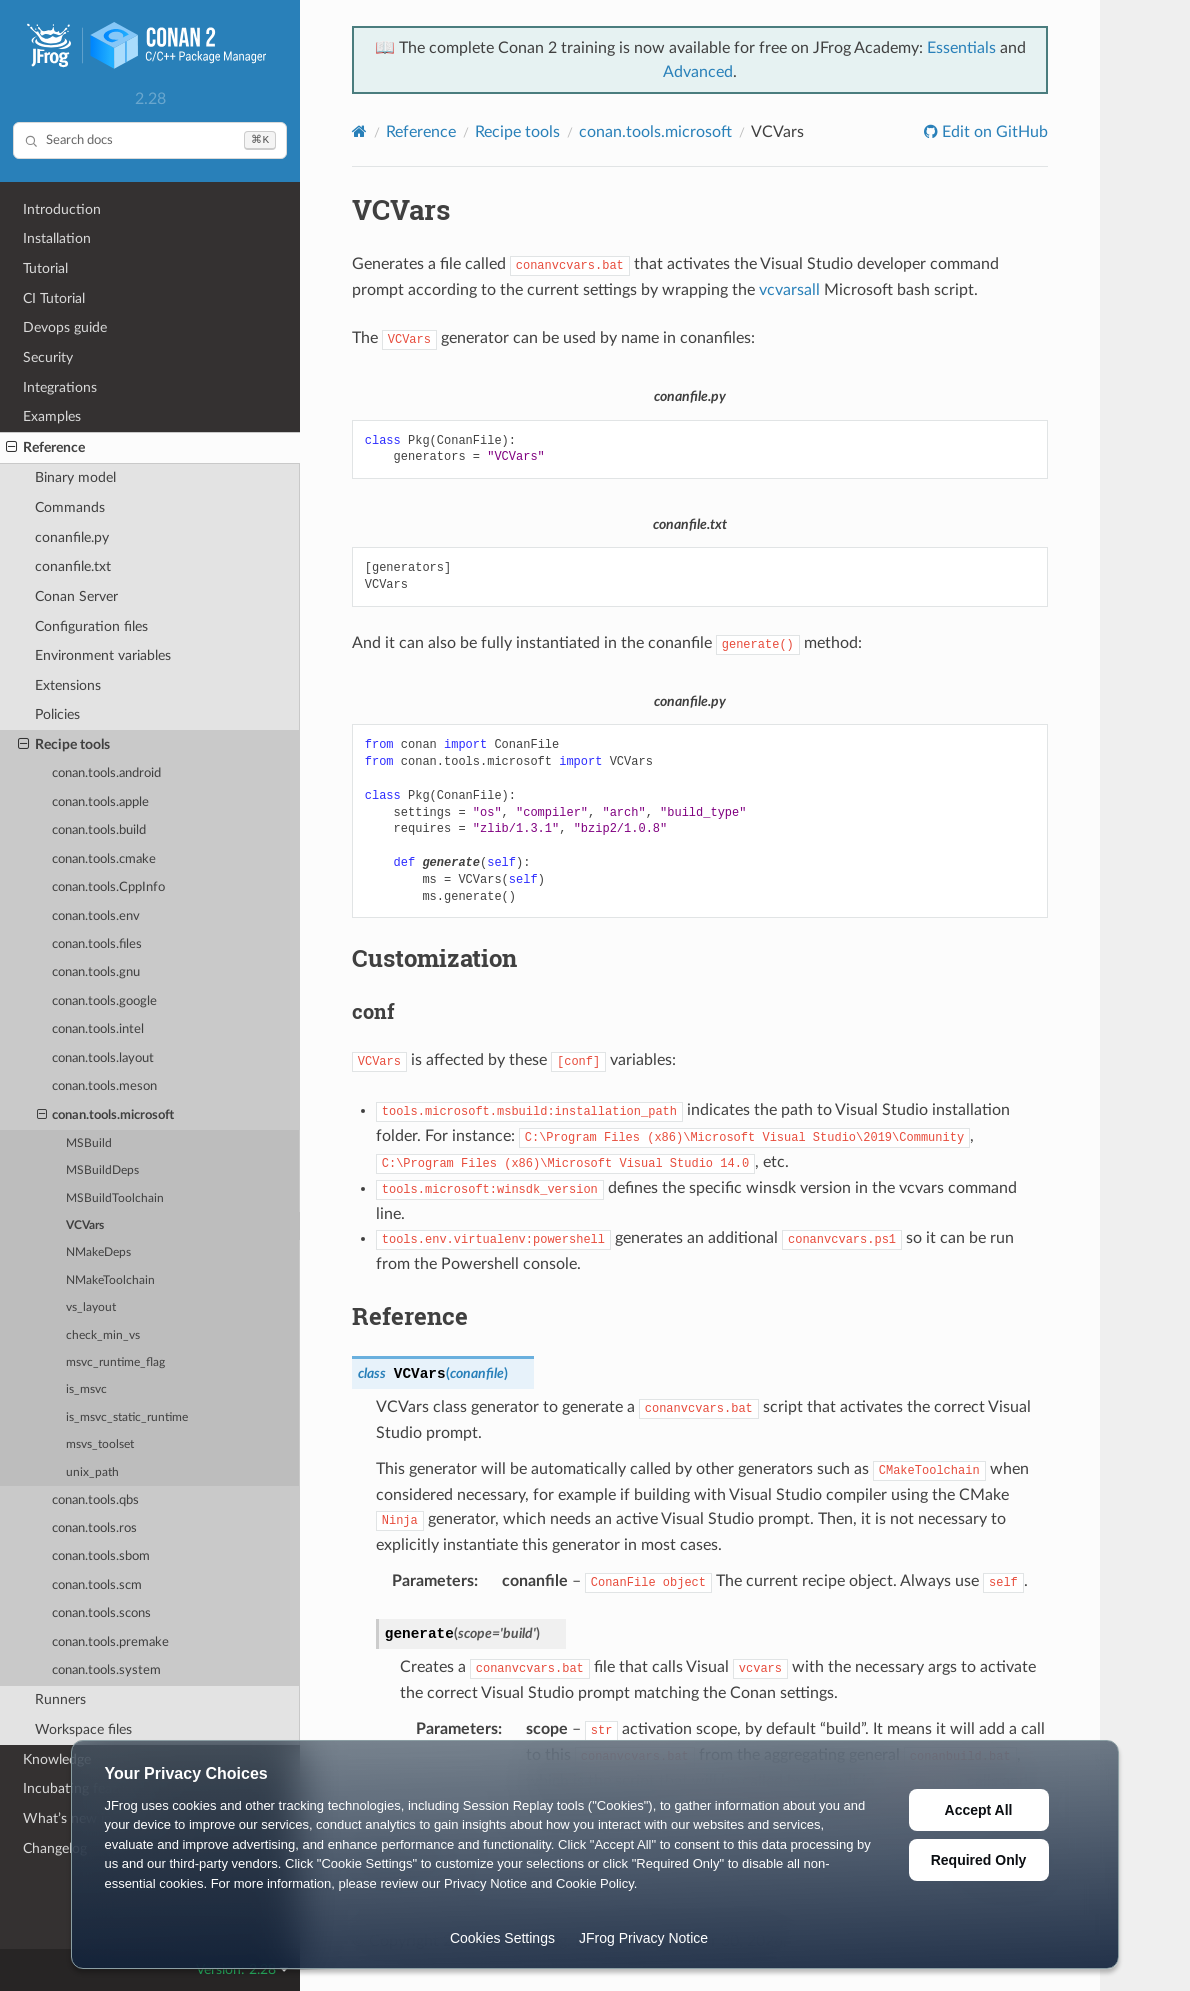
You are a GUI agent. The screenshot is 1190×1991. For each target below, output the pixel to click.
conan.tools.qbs (95, 1500)
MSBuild (89, 1143)
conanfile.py (72, 537)
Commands (70, 507)
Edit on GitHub (993, 132)
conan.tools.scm (97, 1585)
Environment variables (103, 655)
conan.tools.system (106, 1670)
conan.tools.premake (110, 1642)
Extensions (68, 685)
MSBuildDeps (102, 1170)
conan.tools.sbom (101, 1556)
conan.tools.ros (94, 1528)
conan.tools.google (104, 1001)
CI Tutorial (54, 298)
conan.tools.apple (100, 802)
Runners (60, 1699)
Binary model (75, 477)
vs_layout (91, 1307)
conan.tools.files (97, 944)
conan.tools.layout (103, 1058)
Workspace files (83, 1729)
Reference (45, 448)
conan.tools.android (106, 773)
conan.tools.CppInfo (108, 887)
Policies (57, 714)
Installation (57, 238)
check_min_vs (103, 1335)
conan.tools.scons (101, 1613)
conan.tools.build (99, 830)
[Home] (359, 131)
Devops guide (65, 327)
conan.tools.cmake (104, 859)
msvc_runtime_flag (115, 1362)
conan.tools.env (96, 916)
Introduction (62, 209)
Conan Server (76, 596)
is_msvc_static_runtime (127, 1417)
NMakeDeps (98, 1252)
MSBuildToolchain (115, 1198)
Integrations (60, 387)
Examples (52, 416)
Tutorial (45, 268)
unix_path (92, 1472)
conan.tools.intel (98, 1029)
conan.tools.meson (104, 1086)
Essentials (961, 48)
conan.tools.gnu (96, 972)
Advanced (698, 72)
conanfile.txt (73, 566)
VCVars (85, 1225)
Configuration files (91, 626)
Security (48, 357)
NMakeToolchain (110, 1280)
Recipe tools (64, 745)
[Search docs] (150, 140)
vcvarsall (789, 290)
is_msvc (86, 1389)
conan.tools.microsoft (106, 1116)
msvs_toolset (100, 1444)
